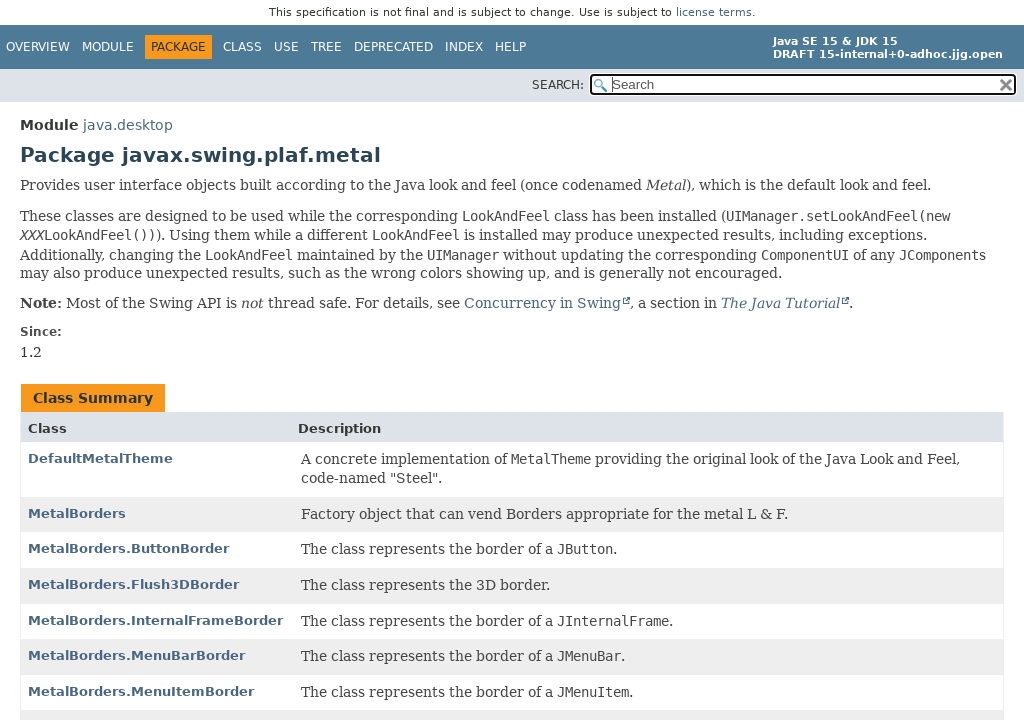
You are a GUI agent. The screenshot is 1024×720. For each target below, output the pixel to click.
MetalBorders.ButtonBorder (128, 548)
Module (108, 47)
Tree (326, 47)
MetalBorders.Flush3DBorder (133, 584)
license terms (714, 12)
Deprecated (393, 47)
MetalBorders (77, 513)
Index (464, 47)
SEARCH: (558, 85)
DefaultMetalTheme (100, 458)
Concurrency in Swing (542, 303)
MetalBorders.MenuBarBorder (136, 655)
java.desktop (128, 125)
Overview (38, 47)
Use (286, 47)
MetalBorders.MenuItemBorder (141, 691)
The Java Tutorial (780, 303)
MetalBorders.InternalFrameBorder (155, 620)
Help (510, 47)
